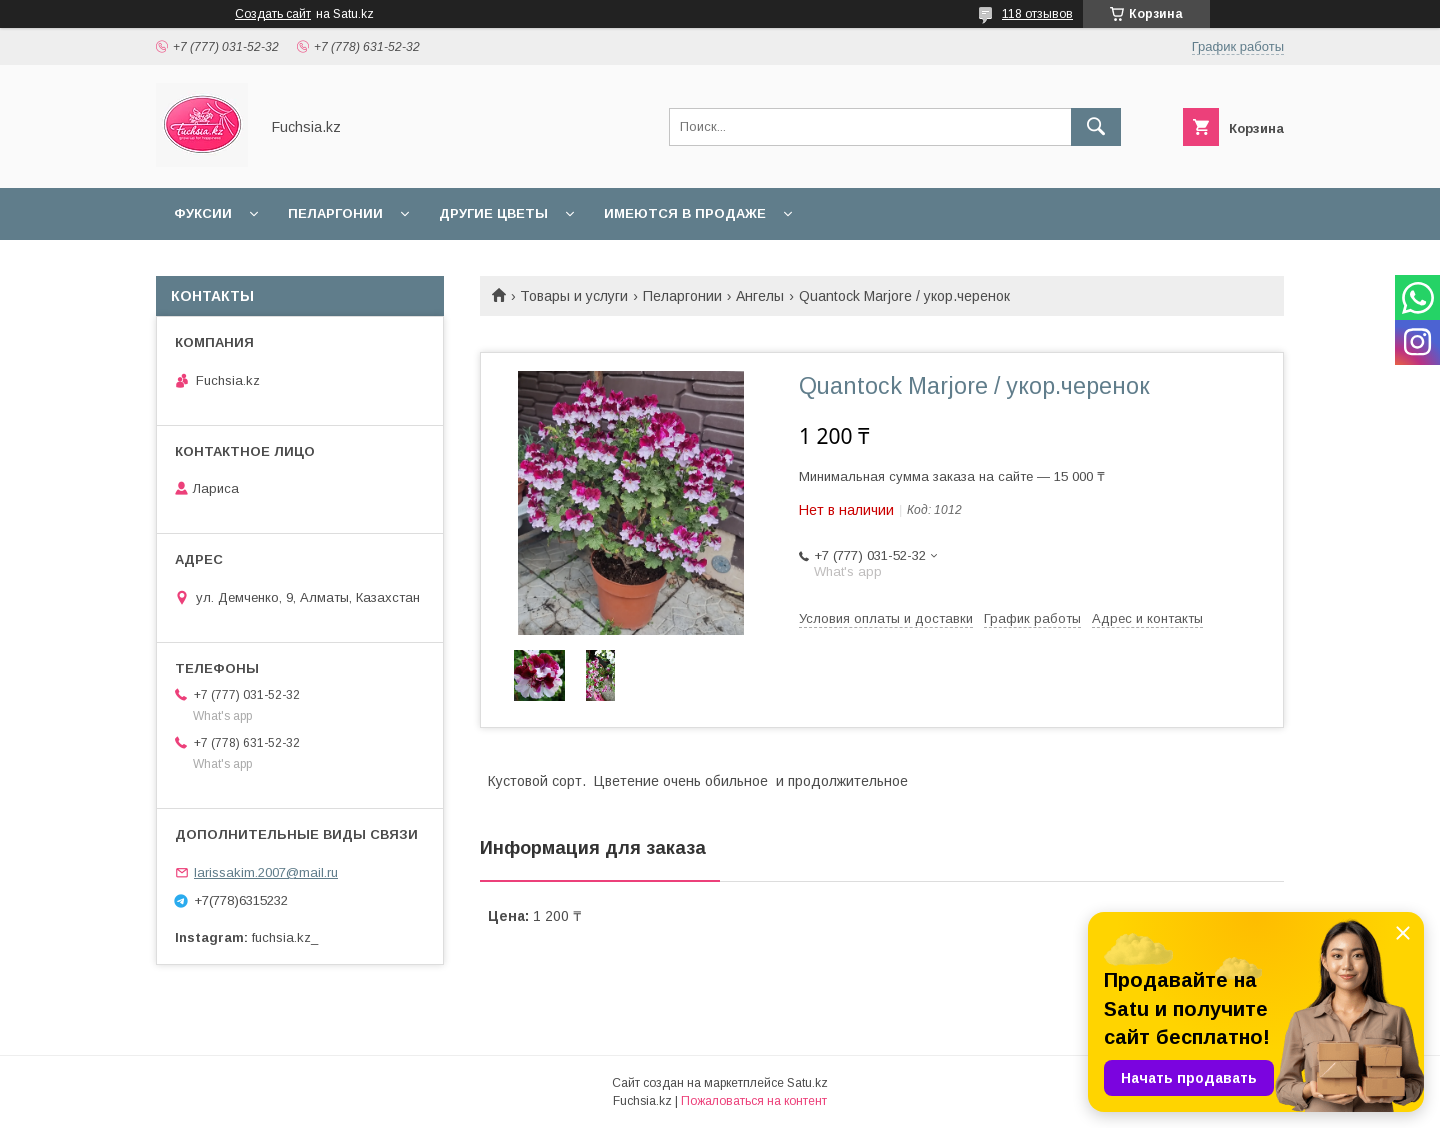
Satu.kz (807, 1083)
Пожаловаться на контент (754, 1101)
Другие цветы (493, 213)
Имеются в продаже (685, 213)
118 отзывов (1037, 14)
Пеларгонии (335, 213)
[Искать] (1096, 127)
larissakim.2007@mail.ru (266, 872)
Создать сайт (273, 14)
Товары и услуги (574, 296)
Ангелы (760, 296)
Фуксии (203, 213)
